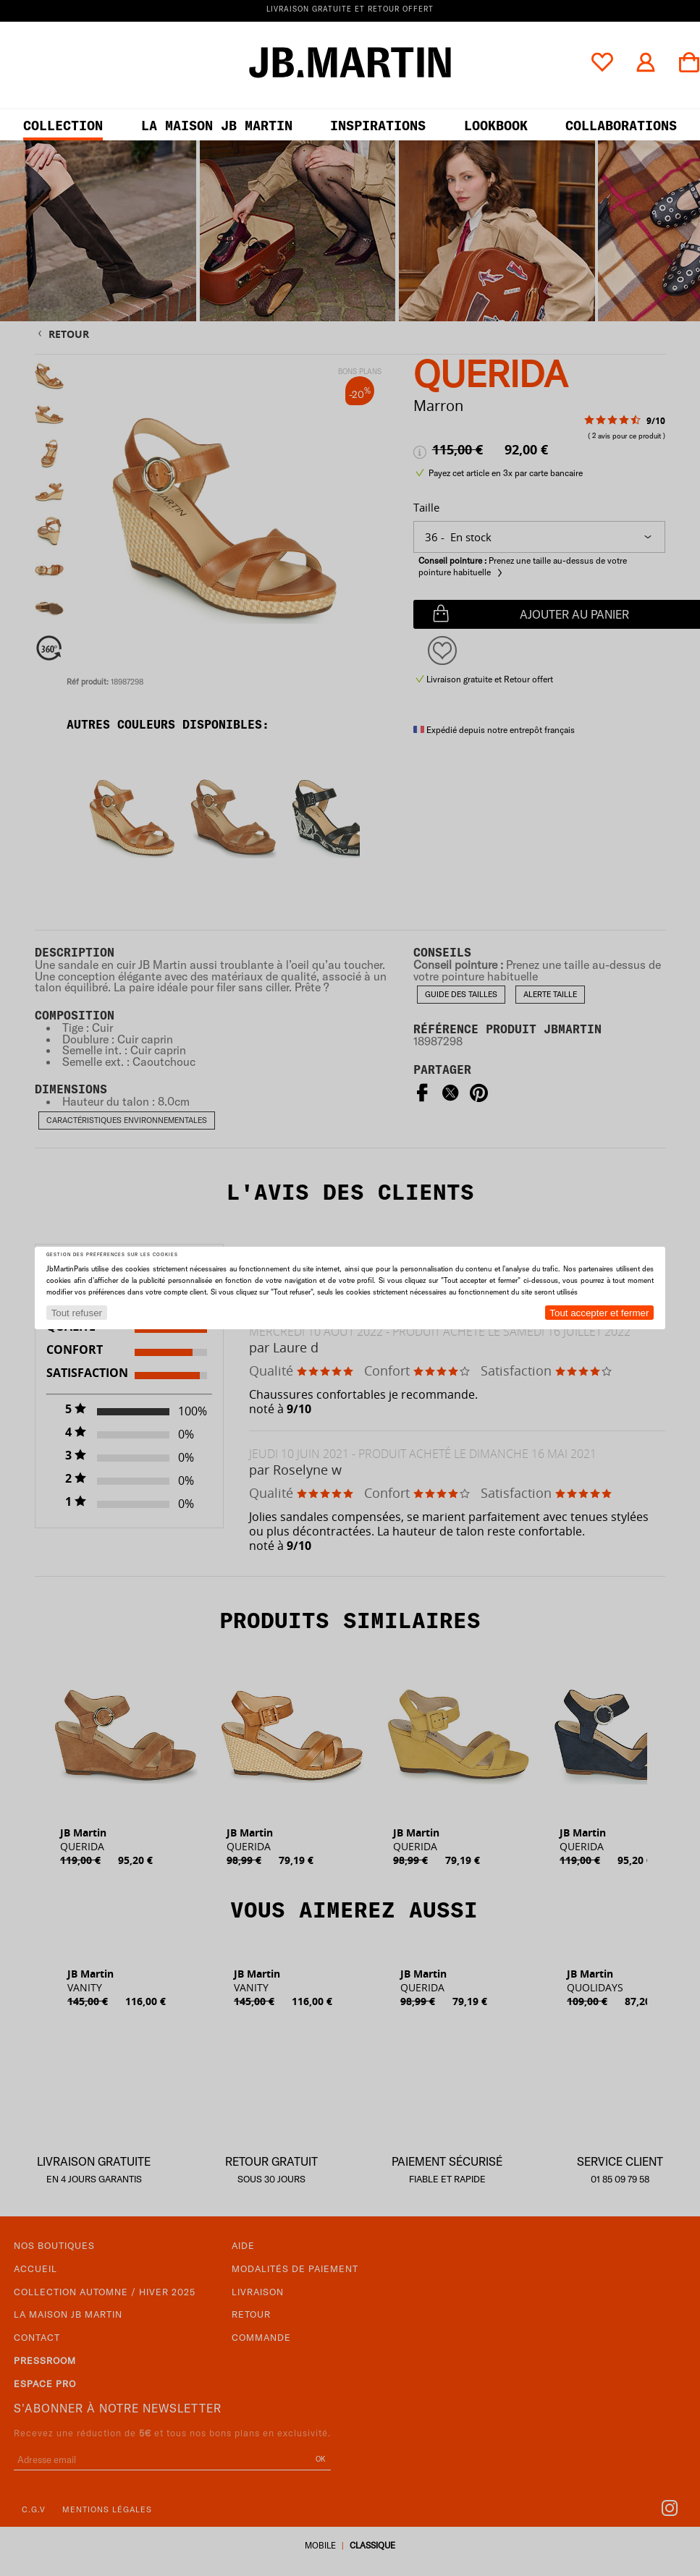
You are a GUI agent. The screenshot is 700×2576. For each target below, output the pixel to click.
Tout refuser (76, 1313)
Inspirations (378, 125)
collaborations (621, 125)
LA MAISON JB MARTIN (216, 125)
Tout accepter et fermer (599, 1313)
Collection (63, 125)
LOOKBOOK (496, 125)
